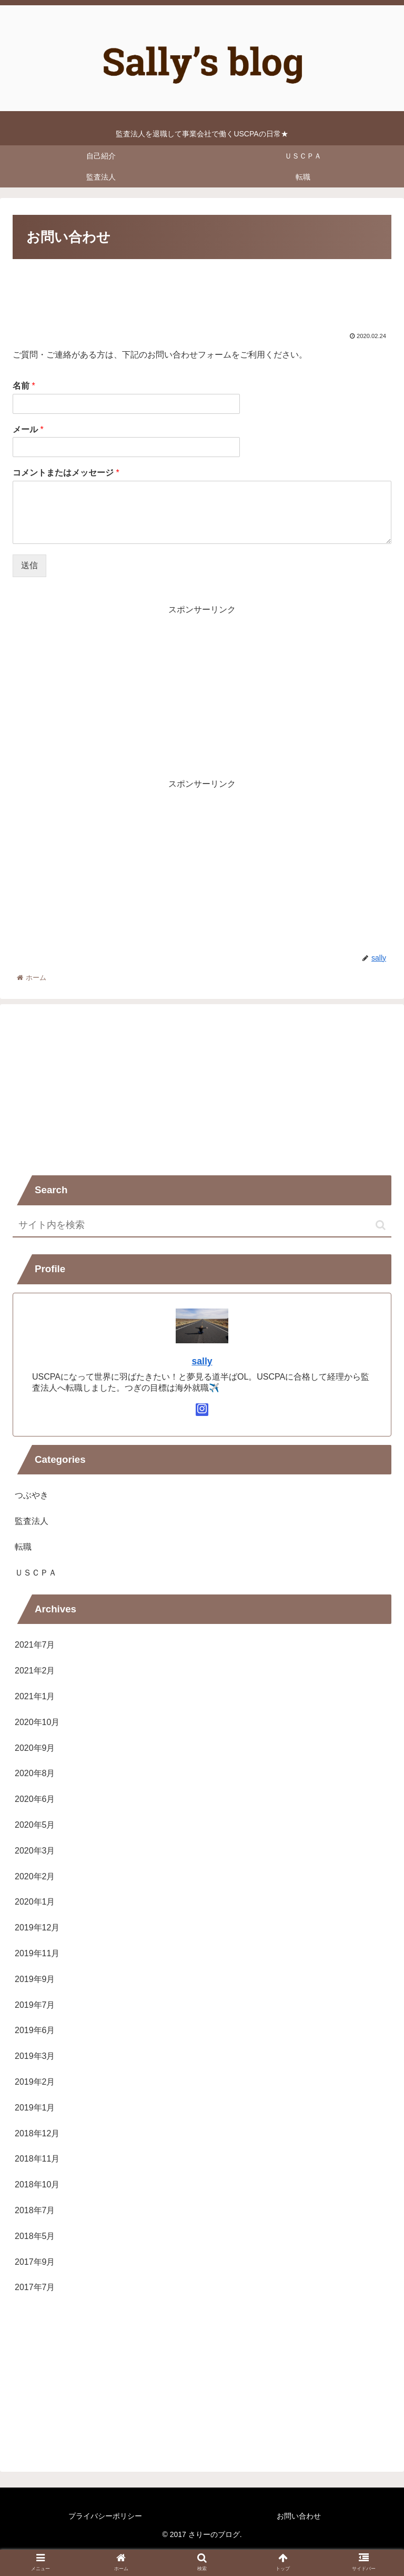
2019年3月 (35, 2056)
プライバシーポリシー (105, 2516)
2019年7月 (35, 2004)
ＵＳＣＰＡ (36, 1572)
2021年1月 (35, 1696)
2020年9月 (35, 1747)
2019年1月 (35, 2107)
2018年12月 (37, 2133)
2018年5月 (35, 2236)
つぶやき (31, 1495)
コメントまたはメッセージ (66, 472)
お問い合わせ (299, 2516)
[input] (202, 1225)
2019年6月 (35, 2030)
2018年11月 (37, 2158)
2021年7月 (35, 1644)
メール (28, 429)
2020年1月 (35, 1901)
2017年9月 (35, 2261)
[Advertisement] (202, 293)
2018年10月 (37, 2184)
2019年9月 (35, 1979)
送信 (29, 565)
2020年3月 (35, 1850)
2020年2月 (35, 1876)
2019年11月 (37, 1953)
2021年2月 (35, 1670)
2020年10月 (37, 1722)
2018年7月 (35, 2210)
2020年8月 (35, 1773)
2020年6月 (35, 1799)
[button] (380, 1225)
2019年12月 (37, 1927)
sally (201, 1361)
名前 (24, 385)
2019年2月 (35, 2081)
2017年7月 (35, 2287)
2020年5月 (35, 1824)
